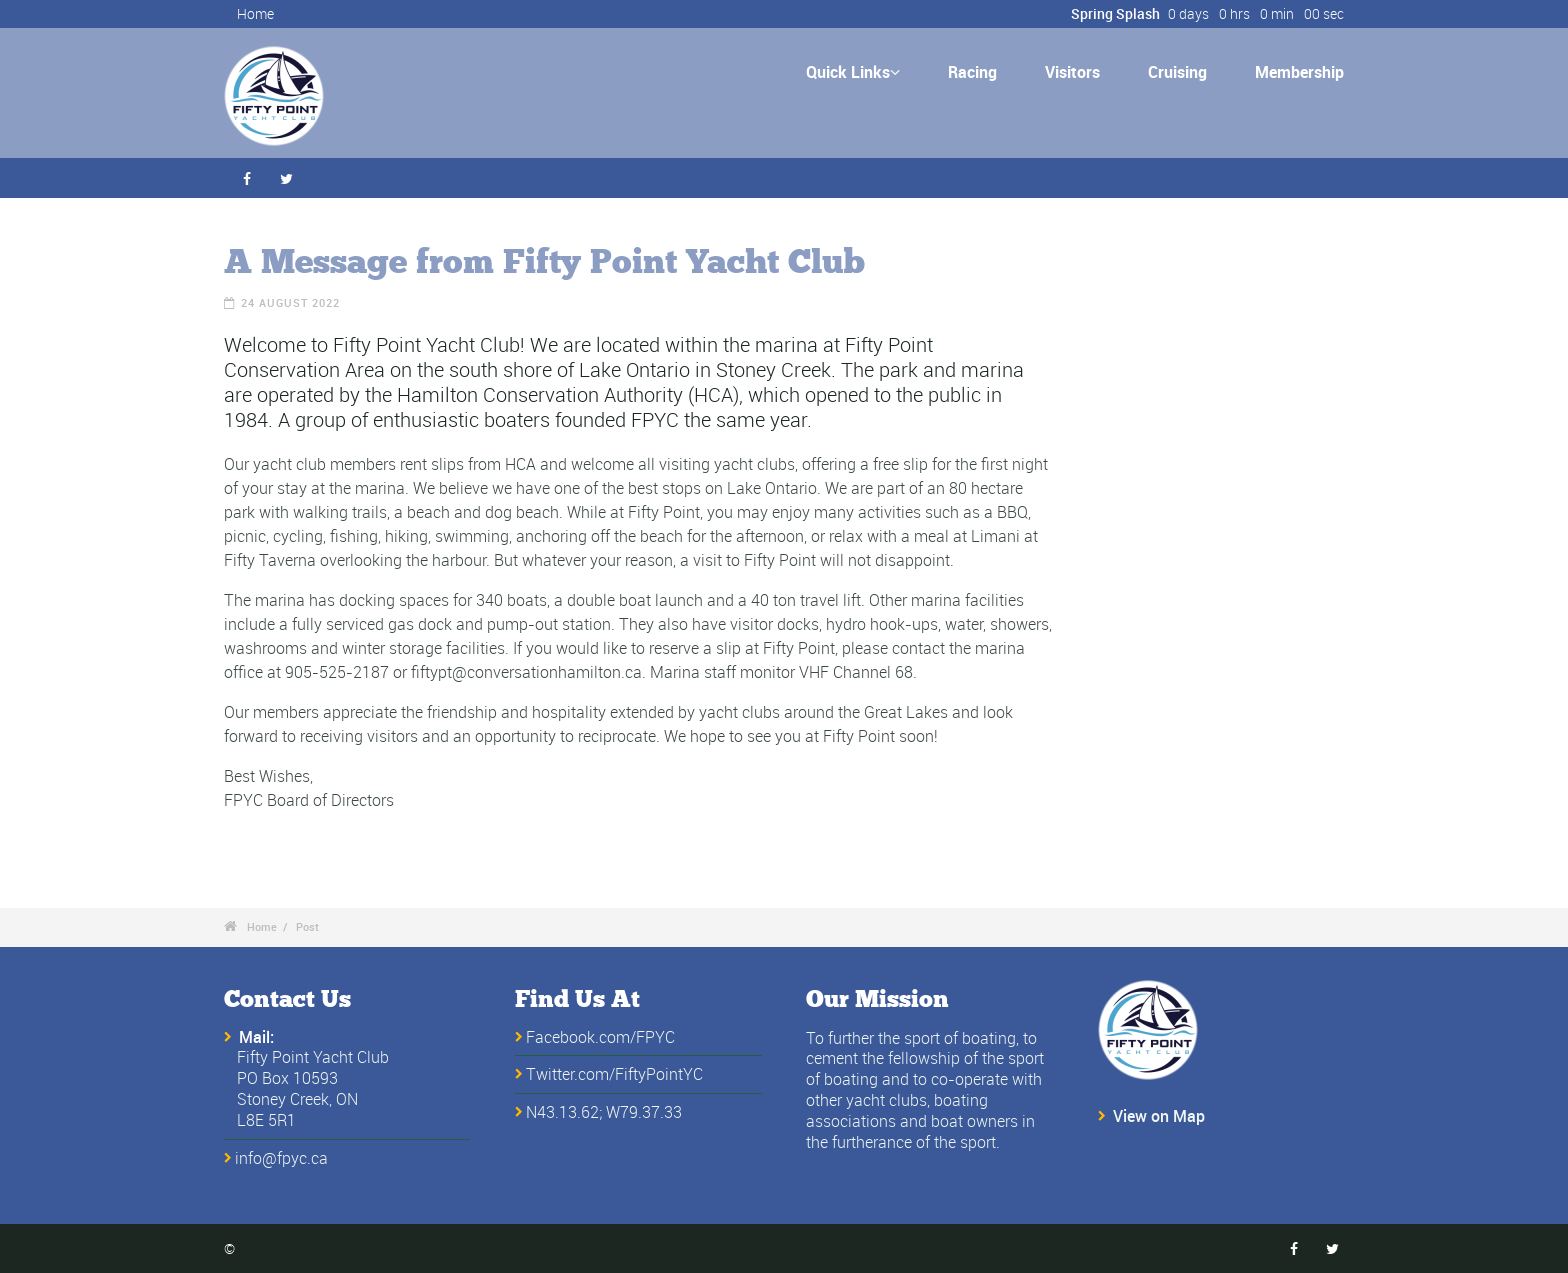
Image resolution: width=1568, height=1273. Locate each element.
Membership (1299, 72)
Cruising (1177, 72)
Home (255, 13)
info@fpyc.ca (281, 1158)
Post (307, 926)
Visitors (1072, 72)
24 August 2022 (290, 302)
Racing (972, 72)
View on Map (1159, 1116)
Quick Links (853, 72)
